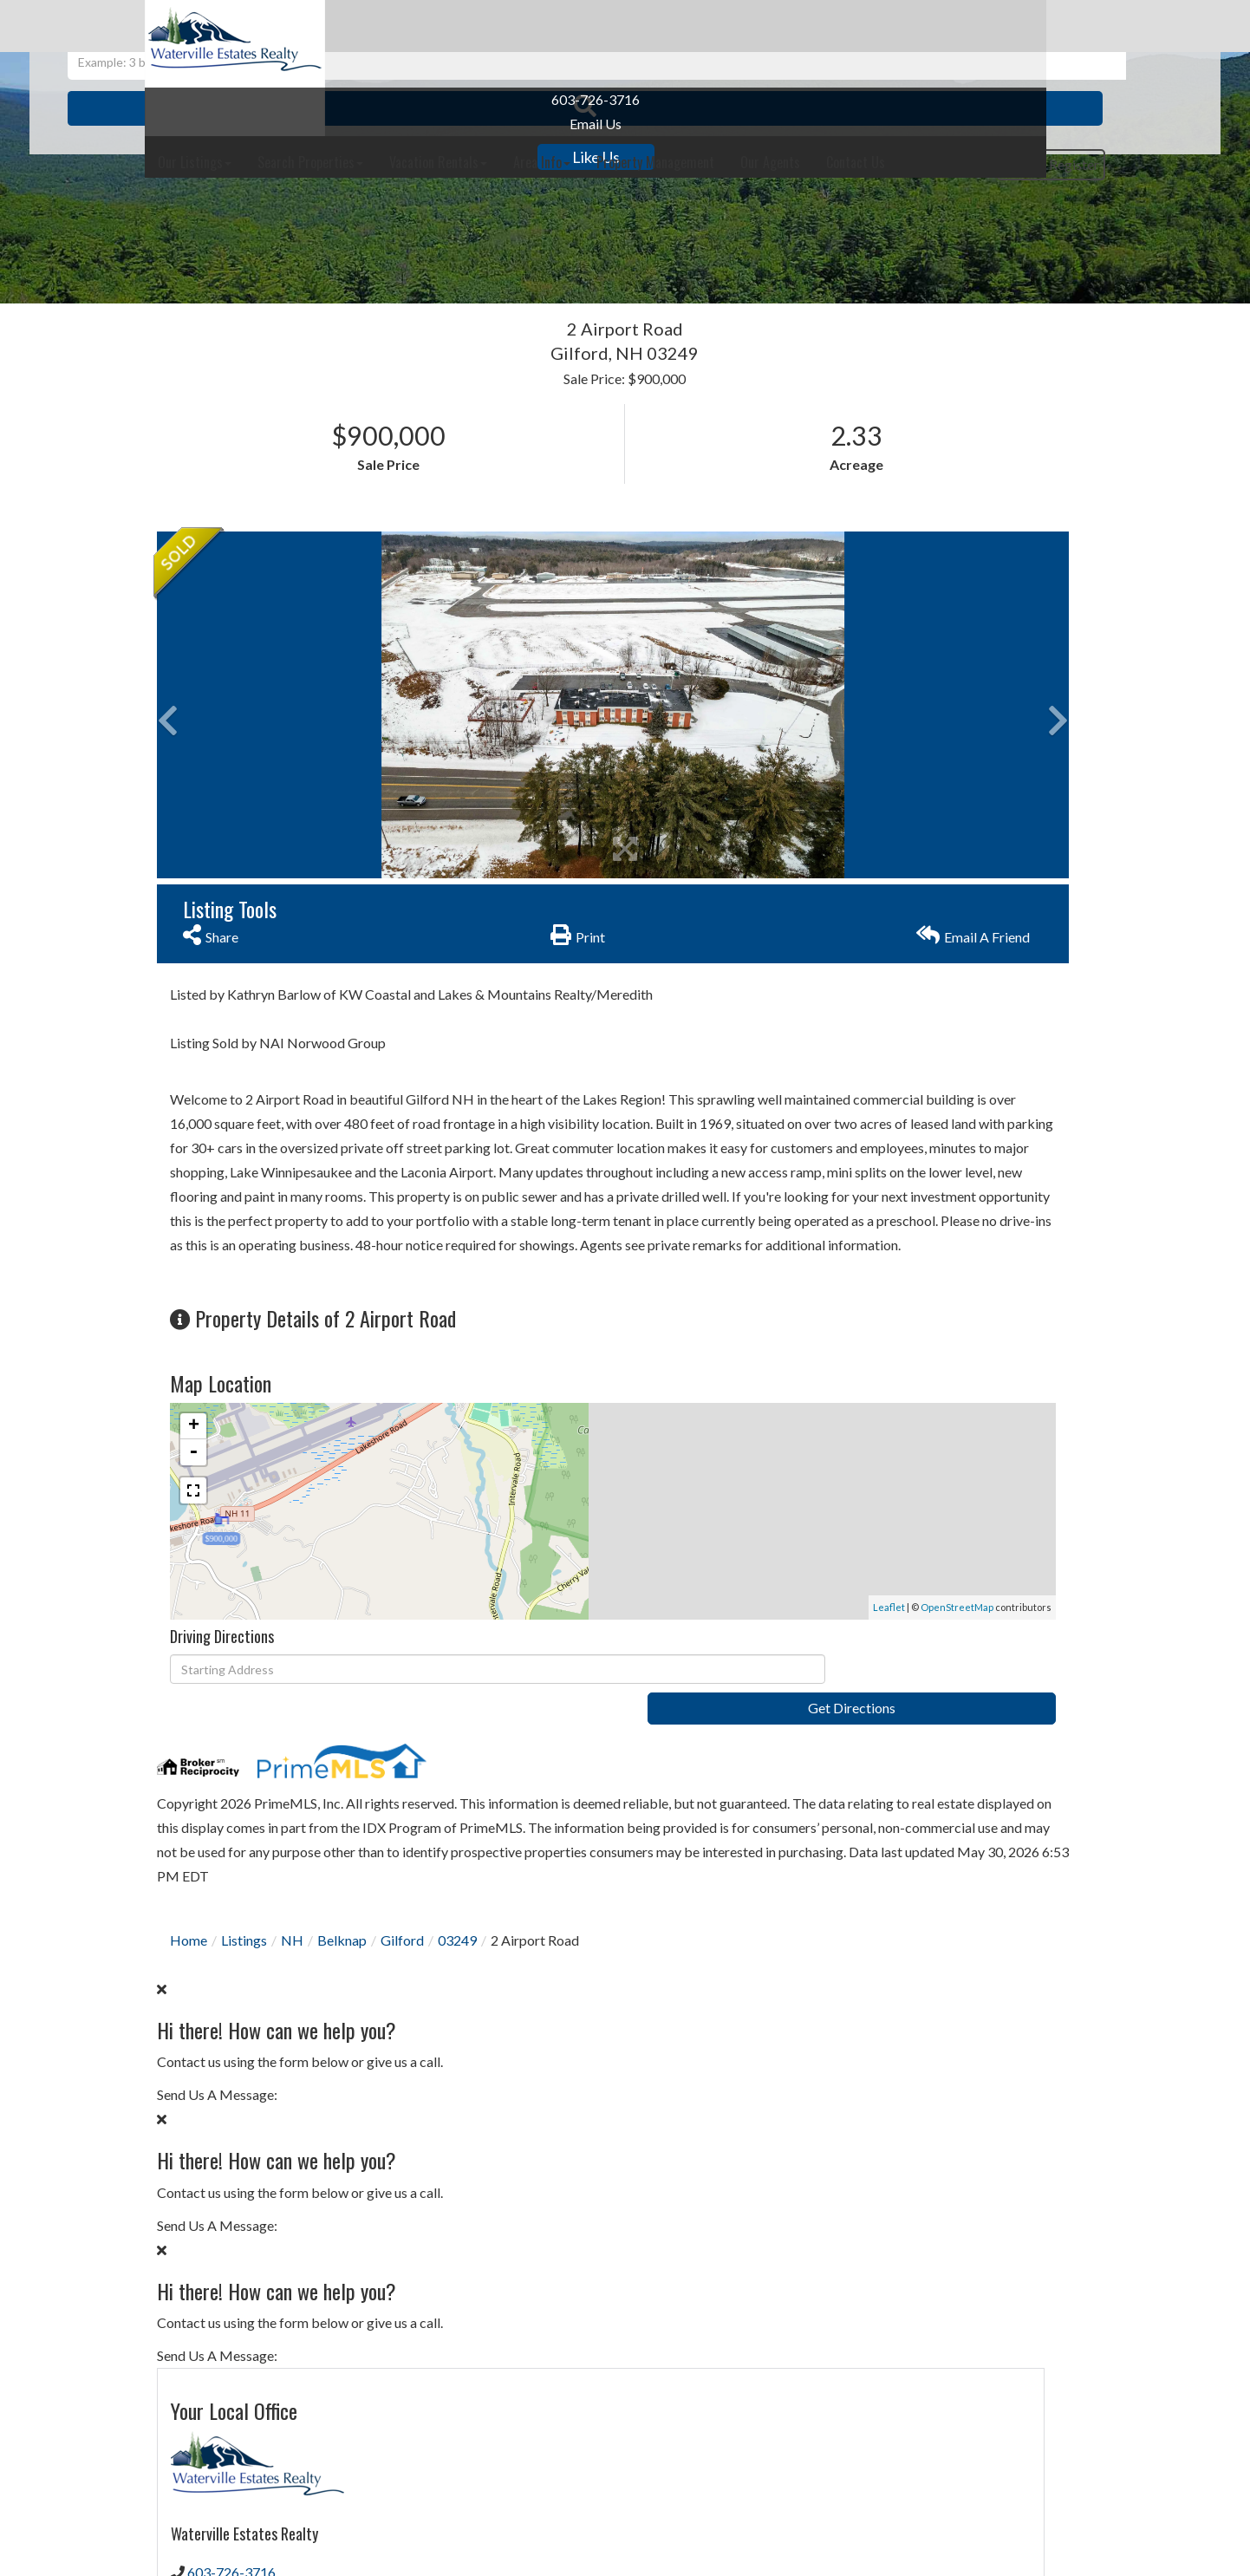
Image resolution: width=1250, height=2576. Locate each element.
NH (292, 2029)
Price (828, 2055)
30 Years (918, 2000)
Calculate (946, 2254)
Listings (244, 2029)
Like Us (247, 156)
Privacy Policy (876, 1359)
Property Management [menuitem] (848, 26)
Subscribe (946, 1876)
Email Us (247, 123)
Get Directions (691, 1766)
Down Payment (861, 2120)
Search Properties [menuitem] (503, 26)
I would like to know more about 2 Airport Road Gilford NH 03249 (945, 1118)
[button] (835, 242)
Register (1062, 80)
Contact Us (848, 784)
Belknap (342, 2029)
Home (188, 2029)
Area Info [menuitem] (734, 26)
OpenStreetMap (660, 1704)
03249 (457, 2029)
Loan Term (846, 2000)
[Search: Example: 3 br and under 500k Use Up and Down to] (597, 242)
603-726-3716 (247, 99)
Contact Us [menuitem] (1048, 26)
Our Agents (849, 811)
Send (946, 1400)
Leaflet (592, 1704)
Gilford (402, 2029)
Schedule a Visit (1012, 886)
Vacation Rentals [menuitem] (631, 26)
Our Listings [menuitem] (387, 26)
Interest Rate (854, 2185)
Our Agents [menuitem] (963, 26)
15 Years (994, 2000)
